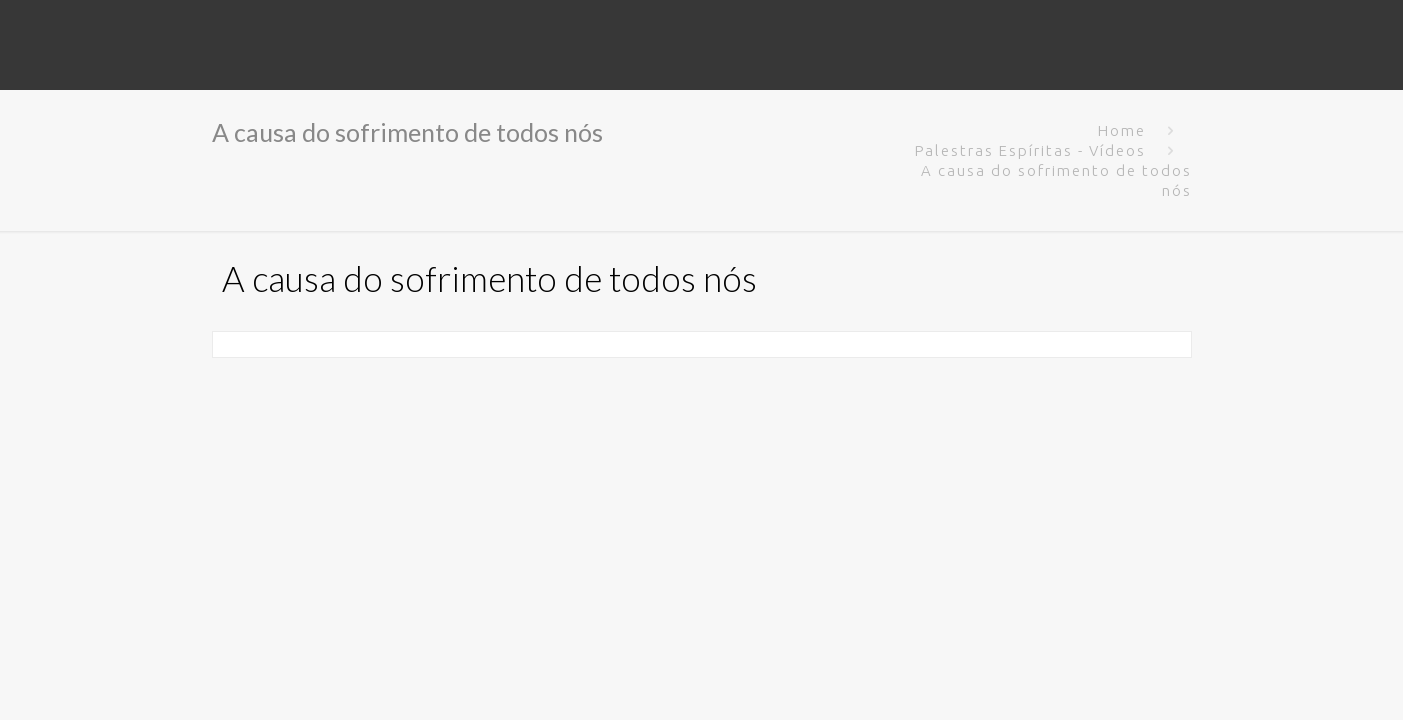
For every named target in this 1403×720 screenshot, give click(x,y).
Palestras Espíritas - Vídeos (1030, 150)
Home (1122, 130)
